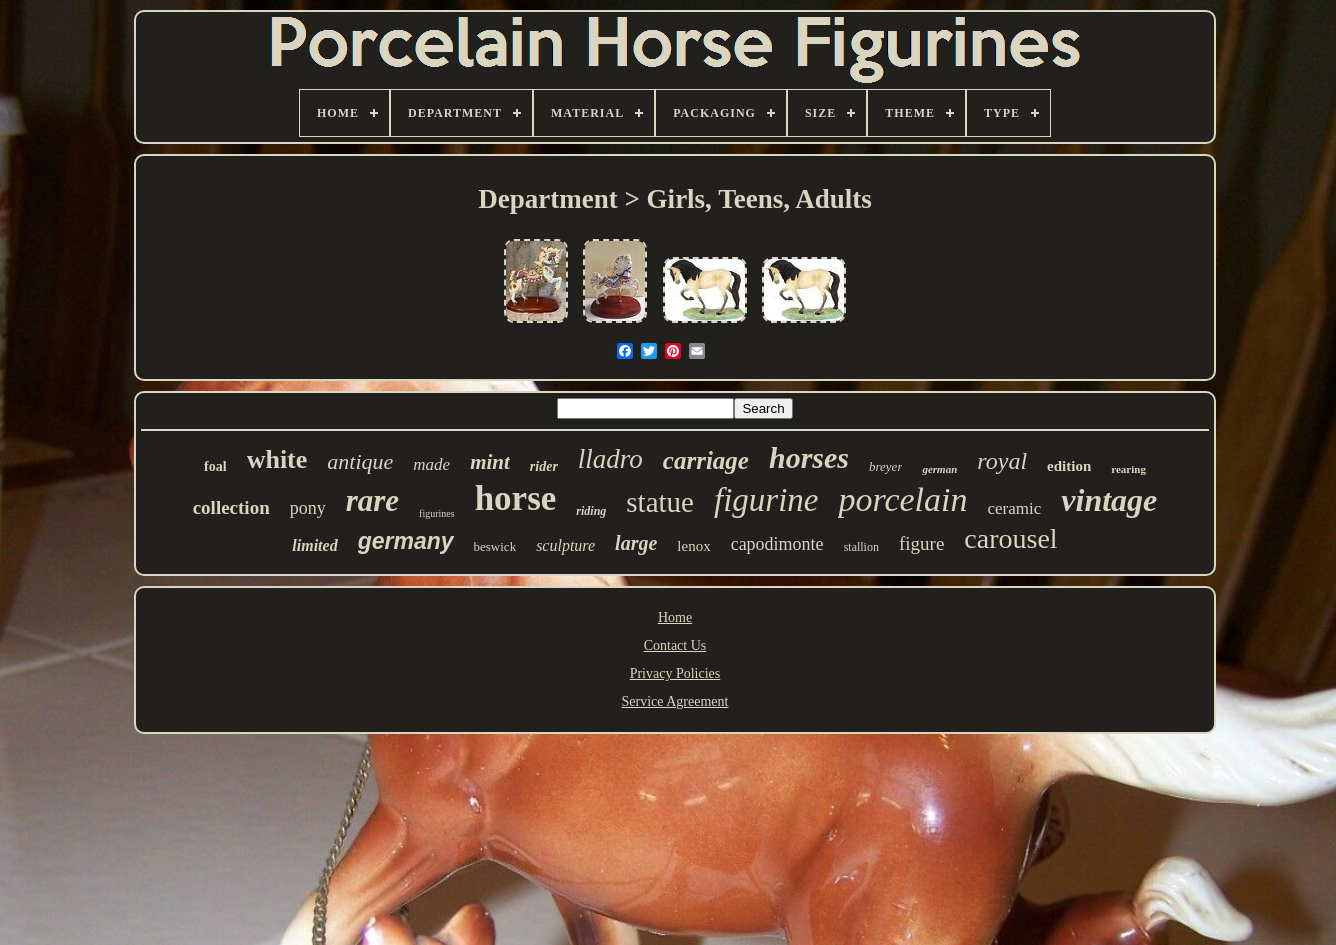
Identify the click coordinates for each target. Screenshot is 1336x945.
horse (516, 498)
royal (1002, 461)
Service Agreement (675, 701)
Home (675, 617)
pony (308, 508)
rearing (1128, 469)
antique (360, 461)
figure (921, 543)
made (431, 464)
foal (215, 466)
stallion (861, 547)
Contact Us (675, 645)
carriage (706, 460)
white (277, 459)
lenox (693, 546)
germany (406, 541)
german (939, 469)
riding (591, 511)
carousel (1010, 538)
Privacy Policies (675, 673)
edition (1069, 466)
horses (809, 457)
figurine (766, 500)
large (636, 543)
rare (372, 500)
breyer (885, 466)
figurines (437, 513)
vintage (1109, 500)
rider (544, 466)
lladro (610, 459)
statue (660, 502)
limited (314, 545)
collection (231, 507)
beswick (495, 546)
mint (490, 462)
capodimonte (777, 544)
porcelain (902, 499)
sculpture (565, 545)
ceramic (1015, 508)
